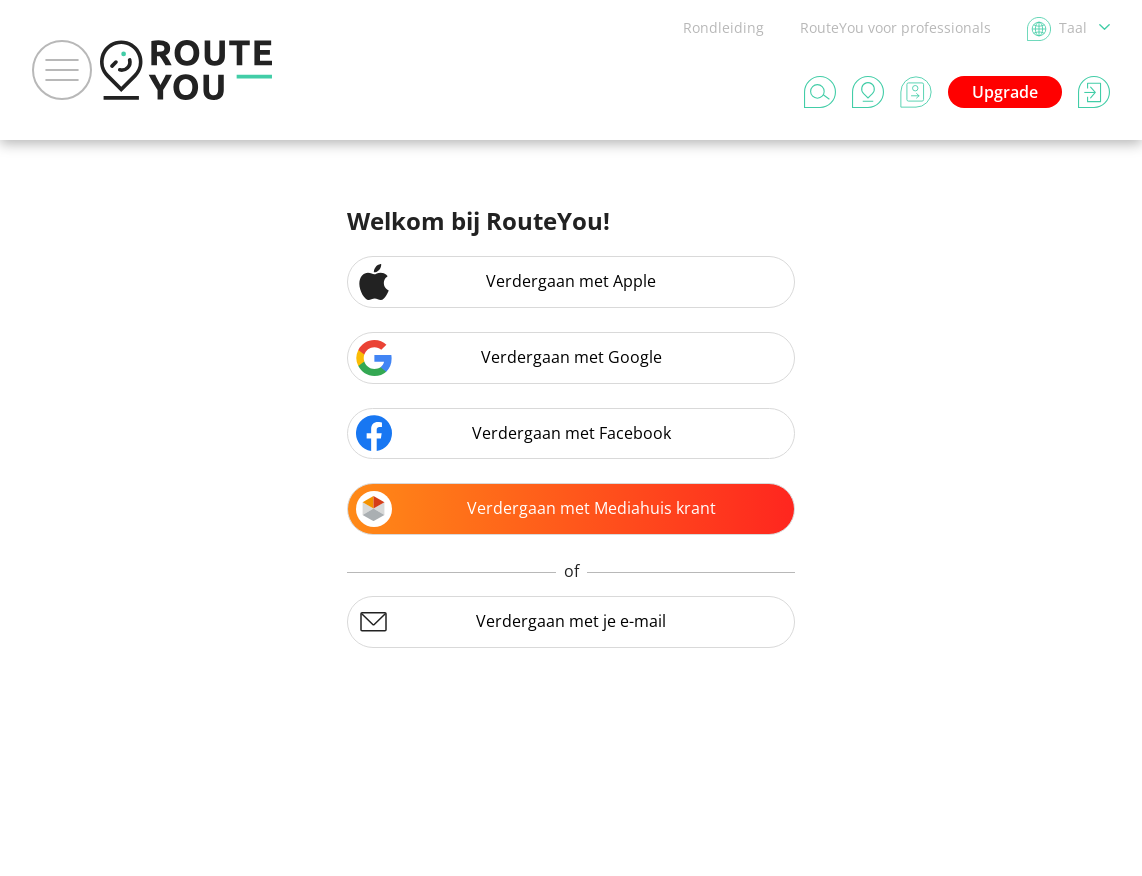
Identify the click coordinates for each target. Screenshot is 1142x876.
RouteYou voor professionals (895, 27)
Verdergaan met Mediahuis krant (536, 509)
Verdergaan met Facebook (513, 433)
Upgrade (1005, 92)
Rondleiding (723, 27)
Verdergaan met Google (509, 358)
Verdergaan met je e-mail (511, 622)
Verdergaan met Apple (506, 282)
